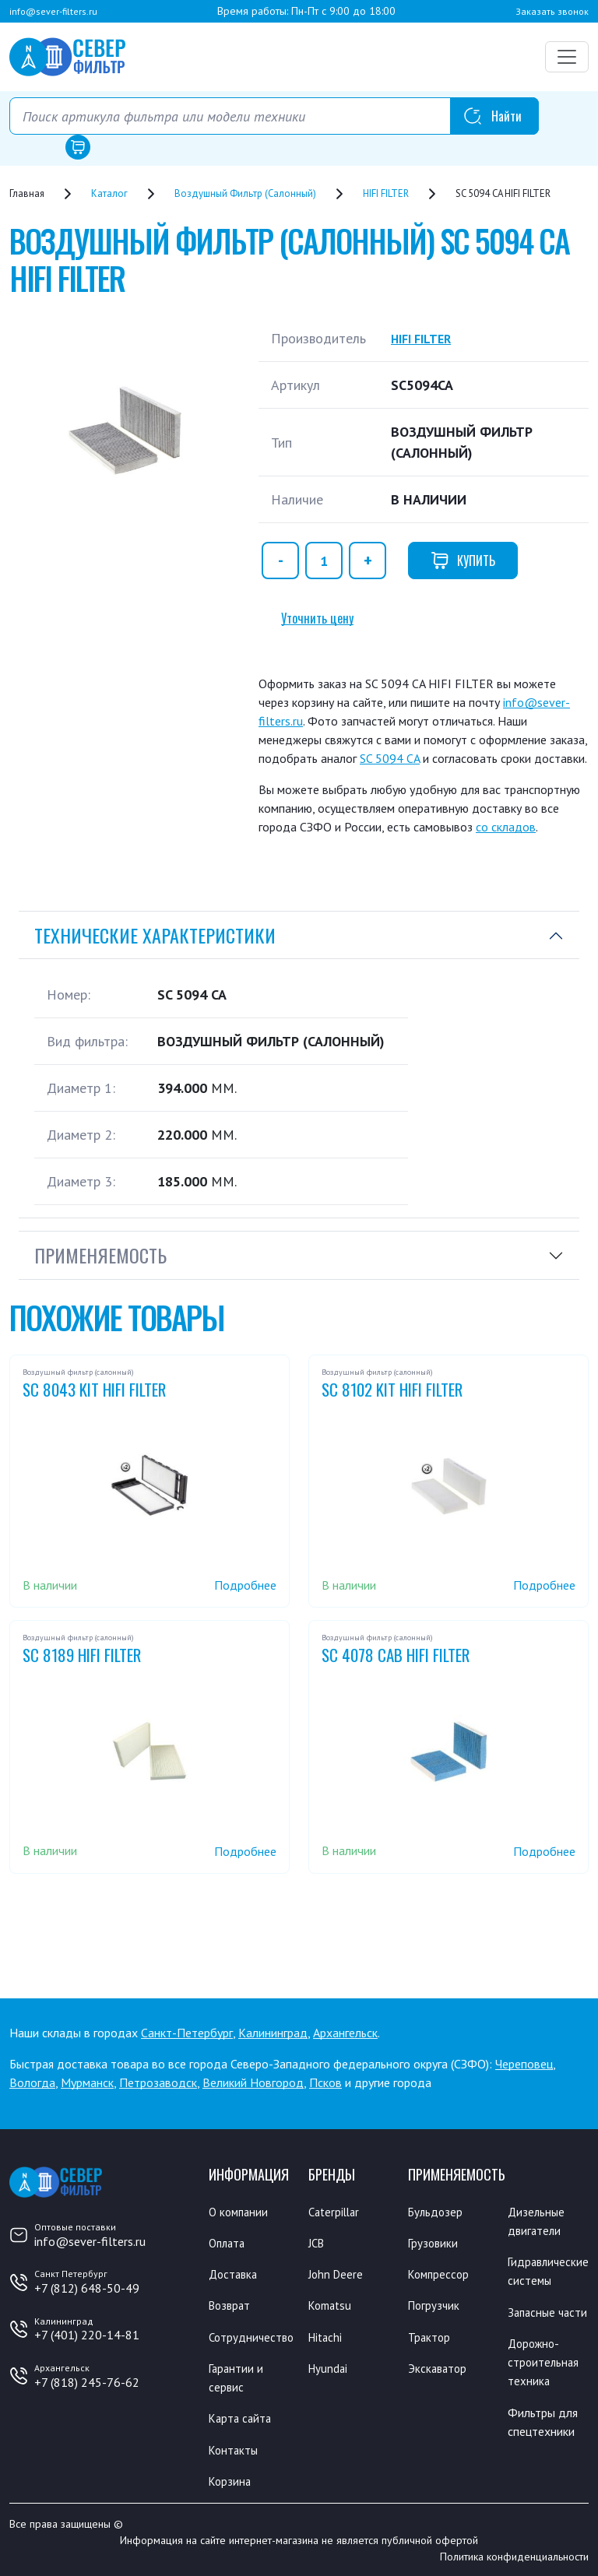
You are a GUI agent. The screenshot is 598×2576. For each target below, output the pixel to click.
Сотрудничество (253, 2336)
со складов (506, 827)
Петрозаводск (158, 2082)
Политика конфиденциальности (514, 2555)
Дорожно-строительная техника (544, 2379)
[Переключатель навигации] (567, 56)
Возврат (231, 2305)
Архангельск (345, 2032)
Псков (325, 2082)
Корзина (231, 2479)
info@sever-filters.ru (53, 11)
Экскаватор (439, 2367)
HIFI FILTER (426, 338)
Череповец (524, 2064)
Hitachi (326, 2336)
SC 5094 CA (390, 758)
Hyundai (329, 2367)
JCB (317, 2243)
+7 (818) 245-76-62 (86, 2382)
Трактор (430, 2336)
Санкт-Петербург (187, 2032)
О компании (240, 2211)
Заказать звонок (552, 11)
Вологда (32, 2082)
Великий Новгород (253, 2082)
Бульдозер (436, 2211)
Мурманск (87, 2082)
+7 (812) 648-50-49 (86, 2288)
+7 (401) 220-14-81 (86, 2334)
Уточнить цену (317, 618)
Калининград (273, 2032)
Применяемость (100, 1255)
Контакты (235, 2448)
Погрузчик (435, 2305)
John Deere (337, 2274)
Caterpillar (336, 2211)
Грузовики (434, 2243)
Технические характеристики (155, 935)
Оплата (228, 2243)
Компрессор (440, 2274)
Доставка (235, 2274)
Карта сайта (242, 2417)
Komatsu (332, 2305)
